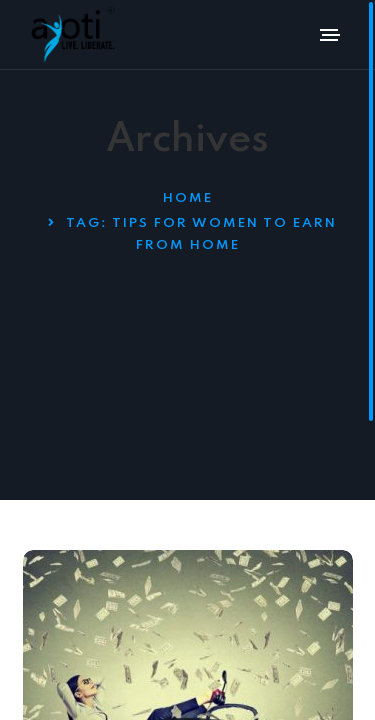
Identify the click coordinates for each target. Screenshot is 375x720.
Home (188, 198)
